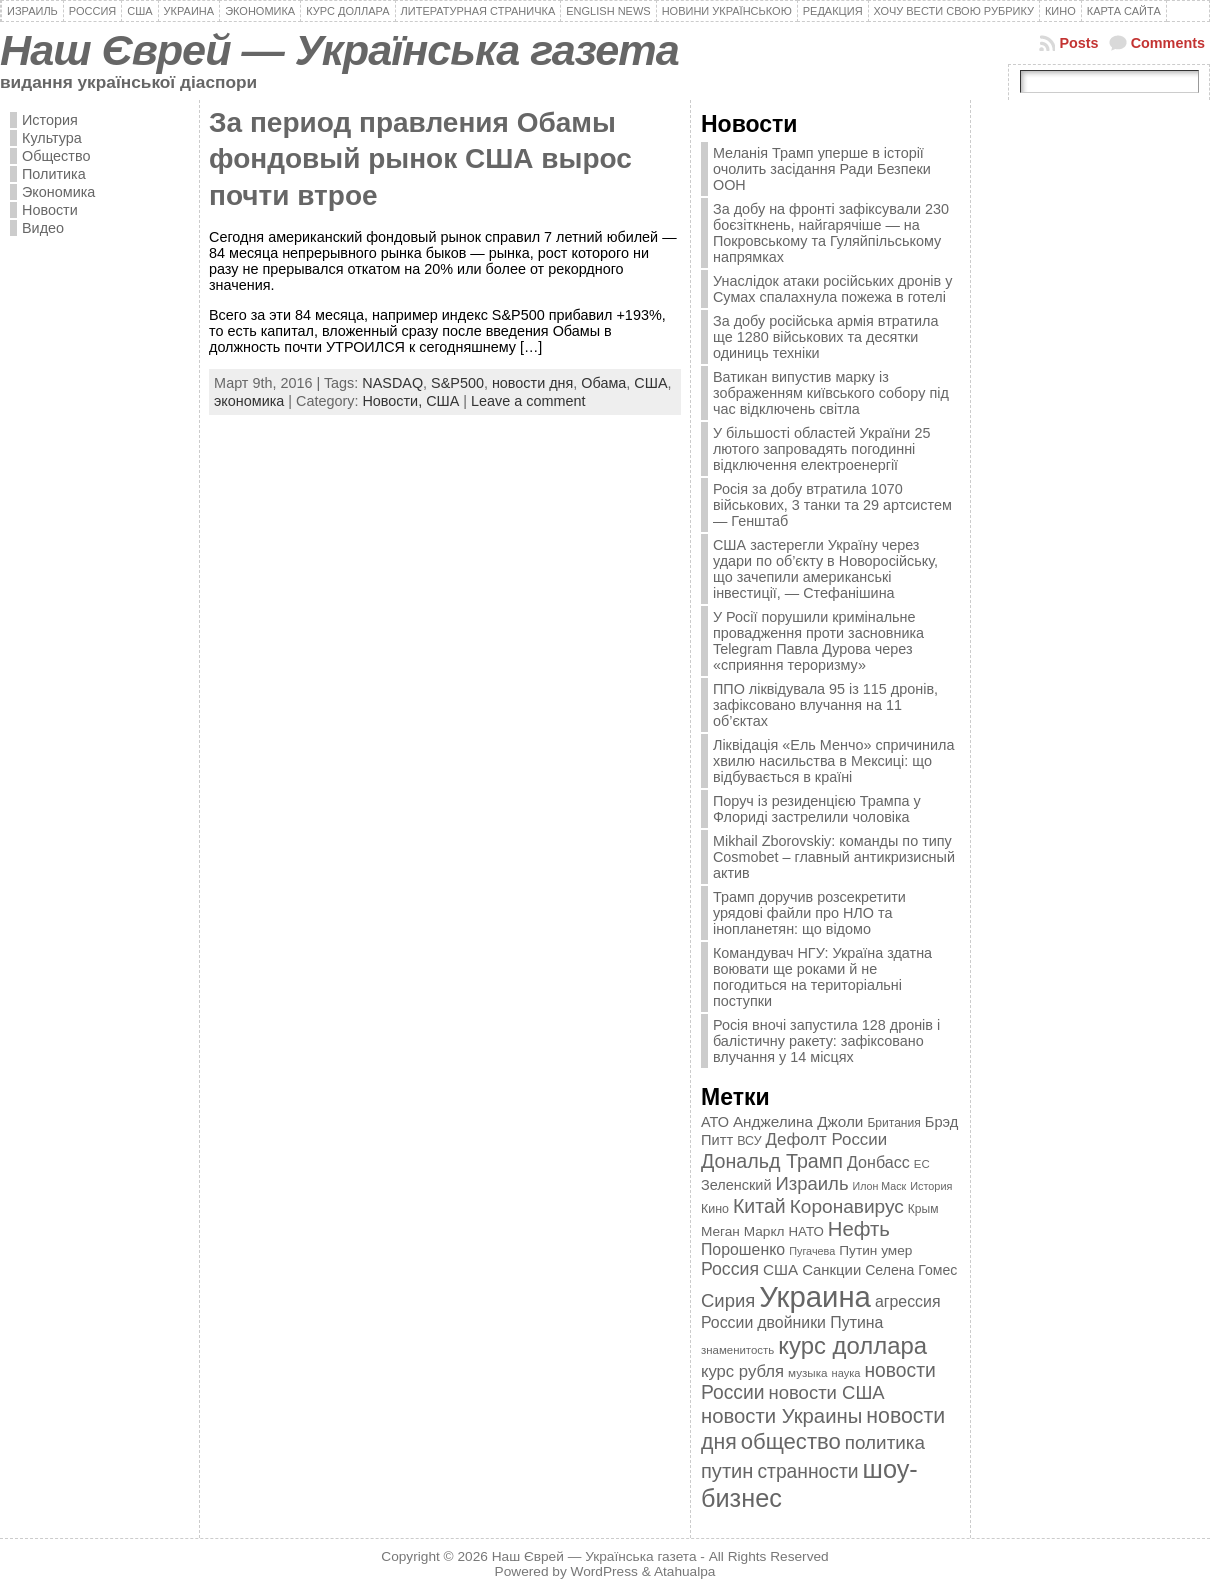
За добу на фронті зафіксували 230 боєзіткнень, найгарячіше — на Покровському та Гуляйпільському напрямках (831, 233)
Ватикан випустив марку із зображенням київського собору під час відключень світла (831, 393)
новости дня (532, 383)
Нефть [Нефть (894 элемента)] (859, 1229)
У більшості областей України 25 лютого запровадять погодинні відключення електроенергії (821, 449)
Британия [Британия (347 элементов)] (893, 1123)
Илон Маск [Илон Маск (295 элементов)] (880, 1186)
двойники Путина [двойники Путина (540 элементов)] (820, 1322)
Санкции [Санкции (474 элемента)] (831, 1270)
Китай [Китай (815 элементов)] (759, 1206)
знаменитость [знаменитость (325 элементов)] (737, 1350)
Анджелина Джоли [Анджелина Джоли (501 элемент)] (798, 1121)
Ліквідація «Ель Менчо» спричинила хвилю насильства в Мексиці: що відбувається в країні (833, 761)
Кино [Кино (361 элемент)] (715, 1209)
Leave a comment (528, 401)
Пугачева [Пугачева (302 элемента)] (812, 1251)
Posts (1078, 43)
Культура (52, 138)
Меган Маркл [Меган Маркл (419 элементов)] (743, 1231)
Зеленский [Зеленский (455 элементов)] (736, 1185)
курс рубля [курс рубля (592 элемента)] (742, 1371)
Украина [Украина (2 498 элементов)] (815, 1296)
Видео (43, 228)
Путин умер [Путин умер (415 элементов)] (875, 1250)
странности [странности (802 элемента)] (807, 1471)
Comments (1168, 43)
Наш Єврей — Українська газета (339, 50)
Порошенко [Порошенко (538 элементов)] (743, 1249)
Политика (54, 174)
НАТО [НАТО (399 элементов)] (806, 1231)
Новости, (394, 401)
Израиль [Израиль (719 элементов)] (811, 1183)
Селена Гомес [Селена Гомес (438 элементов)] (911, 1270)
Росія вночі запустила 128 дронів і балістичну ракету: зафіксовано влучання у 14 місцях (826, 1041)
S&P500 (457, 383)
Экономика (58, 192)
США (650, 383)
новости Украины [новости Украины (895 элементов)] (781, 1416)
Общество (56, 156)
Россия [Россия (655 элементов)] (730, 1269)
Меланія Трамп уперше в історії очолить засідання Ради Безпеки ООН (822, 169)
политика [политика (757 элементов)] (885, 1442)
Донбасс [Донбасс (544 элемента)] (878, 1162)
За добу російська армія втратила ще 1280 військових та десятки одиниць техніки (826, 337)
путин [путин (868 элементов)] (727, 1471)
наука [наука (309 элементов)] (846, 1373)
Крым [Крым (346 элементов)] (923, 1209)
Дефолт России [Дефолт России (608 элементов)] (827, 1139)
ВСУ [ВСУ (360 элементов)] (749, 1141)
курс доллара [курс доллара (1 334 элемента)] (852, 1345)
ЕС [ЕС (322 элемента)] (922, 1164)
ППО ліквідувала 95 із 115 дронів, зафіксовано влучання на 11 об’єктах (825, 705)
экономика (249, 401)
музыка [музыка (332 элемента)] (808, 1372)
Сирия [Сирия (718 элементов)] (728, 1300)
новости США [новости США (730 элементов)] (827, 1392)
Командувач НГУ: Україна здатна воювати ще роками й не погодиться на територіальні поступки (822, 977)
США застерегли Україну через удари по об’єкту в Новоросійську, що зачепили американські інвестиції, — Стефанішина (825, 569)
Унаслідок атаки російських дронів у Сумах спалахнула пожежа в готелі (832, 289)
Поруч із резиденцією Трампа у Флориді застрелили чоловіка (817, 809)
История (50, 120)
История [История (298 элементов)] (931, 1186)
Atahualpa (685, 1571)
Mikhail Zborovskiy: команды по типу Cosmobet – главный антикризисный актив (834, 857)
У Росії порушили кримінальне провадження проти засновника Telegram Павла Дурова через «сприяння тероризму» (818, 641)
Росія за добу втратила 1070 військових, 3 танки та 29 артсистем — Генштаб (832, 505)
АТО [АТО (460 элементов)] (715, 1122)
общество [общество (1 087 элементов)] (791, 1441)
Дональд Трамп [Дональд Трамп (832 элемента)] (772, 1161)
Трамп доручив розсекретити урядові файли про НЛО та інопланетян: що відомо (809, 913)
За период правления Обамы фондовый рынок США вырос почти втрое (420, 159)
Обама (603, 383)
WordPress (604, 1571)
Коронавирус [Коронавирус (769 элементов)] (847, 1206)
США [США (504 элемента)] (780, 1269)
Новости (50, 210)
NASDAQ (392, 383)
